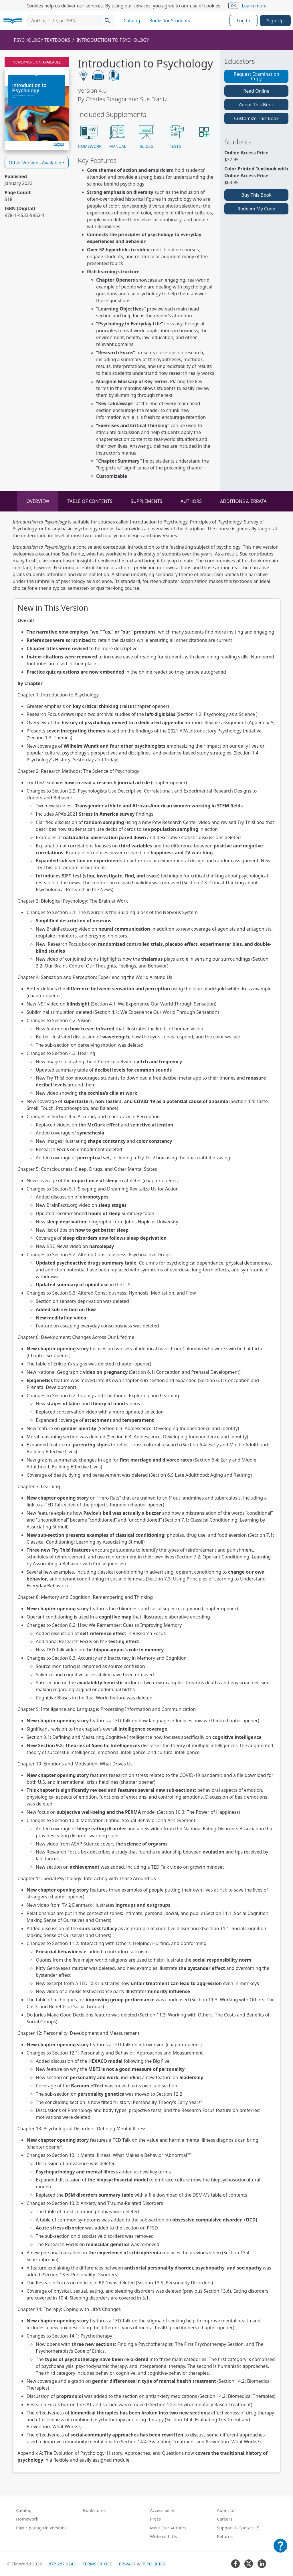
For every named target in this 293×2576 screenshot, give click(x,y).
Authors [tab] (191, 501)
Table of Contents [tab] (90, 501)
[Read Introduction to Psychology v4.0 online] (37, 103)
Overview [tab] (37, 501)
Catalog (132, 20)
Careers (224, 2519)
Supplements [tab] (146, 501)
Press (155, 2519)
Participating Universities (41, 2528)
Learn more (254, 6)
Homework (27, 2519)
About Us (226, 2510)
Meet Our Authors (168, 2528)
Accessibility (162, 2510)
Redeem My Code (256, 209)
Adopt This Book (256, 104)
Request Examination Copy (256, 76)
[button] (88, 135)
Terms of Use (97, 2564)
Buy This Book (256, 195)
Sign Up (275, 20)
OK (233, 5)
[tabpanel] (146, 1495)
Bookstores (94, 2510)
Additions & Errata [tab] (243, 501)
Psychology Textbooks (42, 40)
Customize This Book (256, 118)
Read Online (256, 91)
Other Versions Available (35, 163)
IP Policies (153, 2564)
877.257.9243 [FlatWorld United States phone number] (62, 2564)
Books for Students (169, 20)
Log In (243, 20)
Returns (225, 2536)
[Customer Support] (280, 2550)
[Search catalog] (107, 20)
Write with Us (163, 2536)
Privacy (127, 2564)
